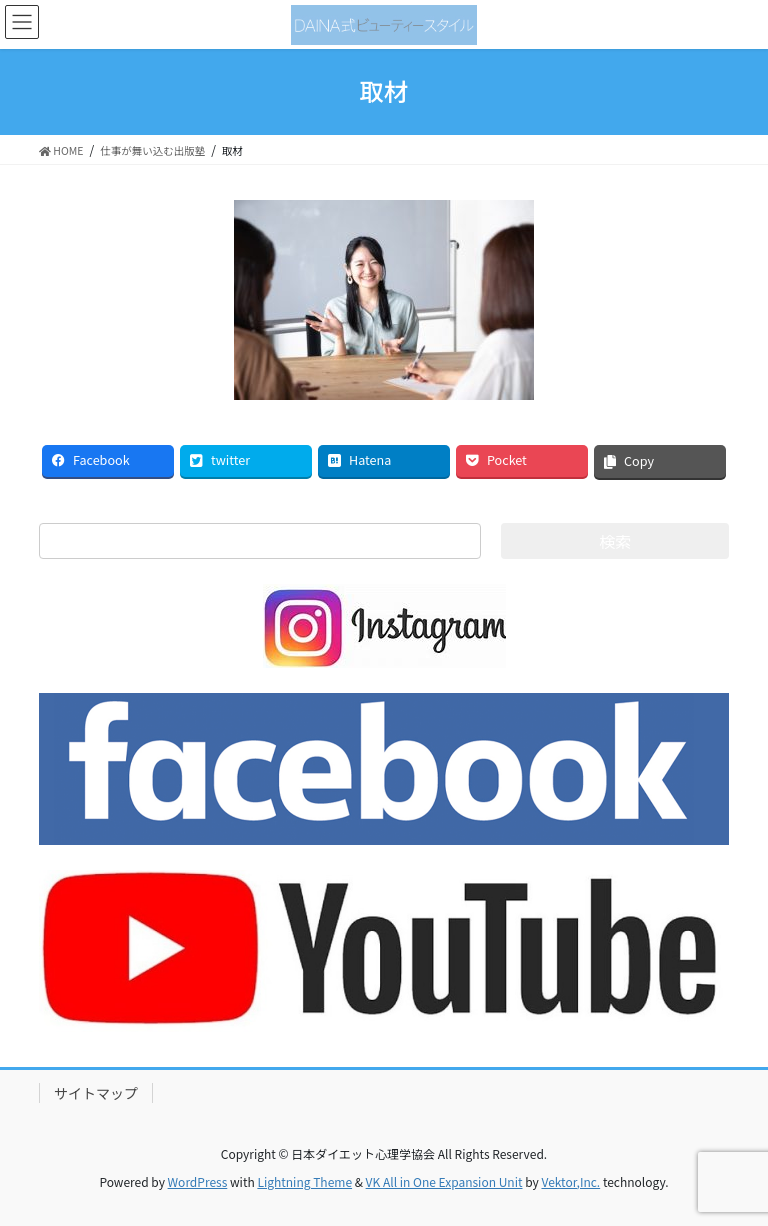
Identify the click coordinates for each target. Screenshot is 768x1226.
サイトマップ (96, 1093)
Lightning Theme (304, 1181)
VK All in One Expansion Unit (444, 1181)
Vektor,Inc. (570, 1181)
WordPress (198, 1181)
